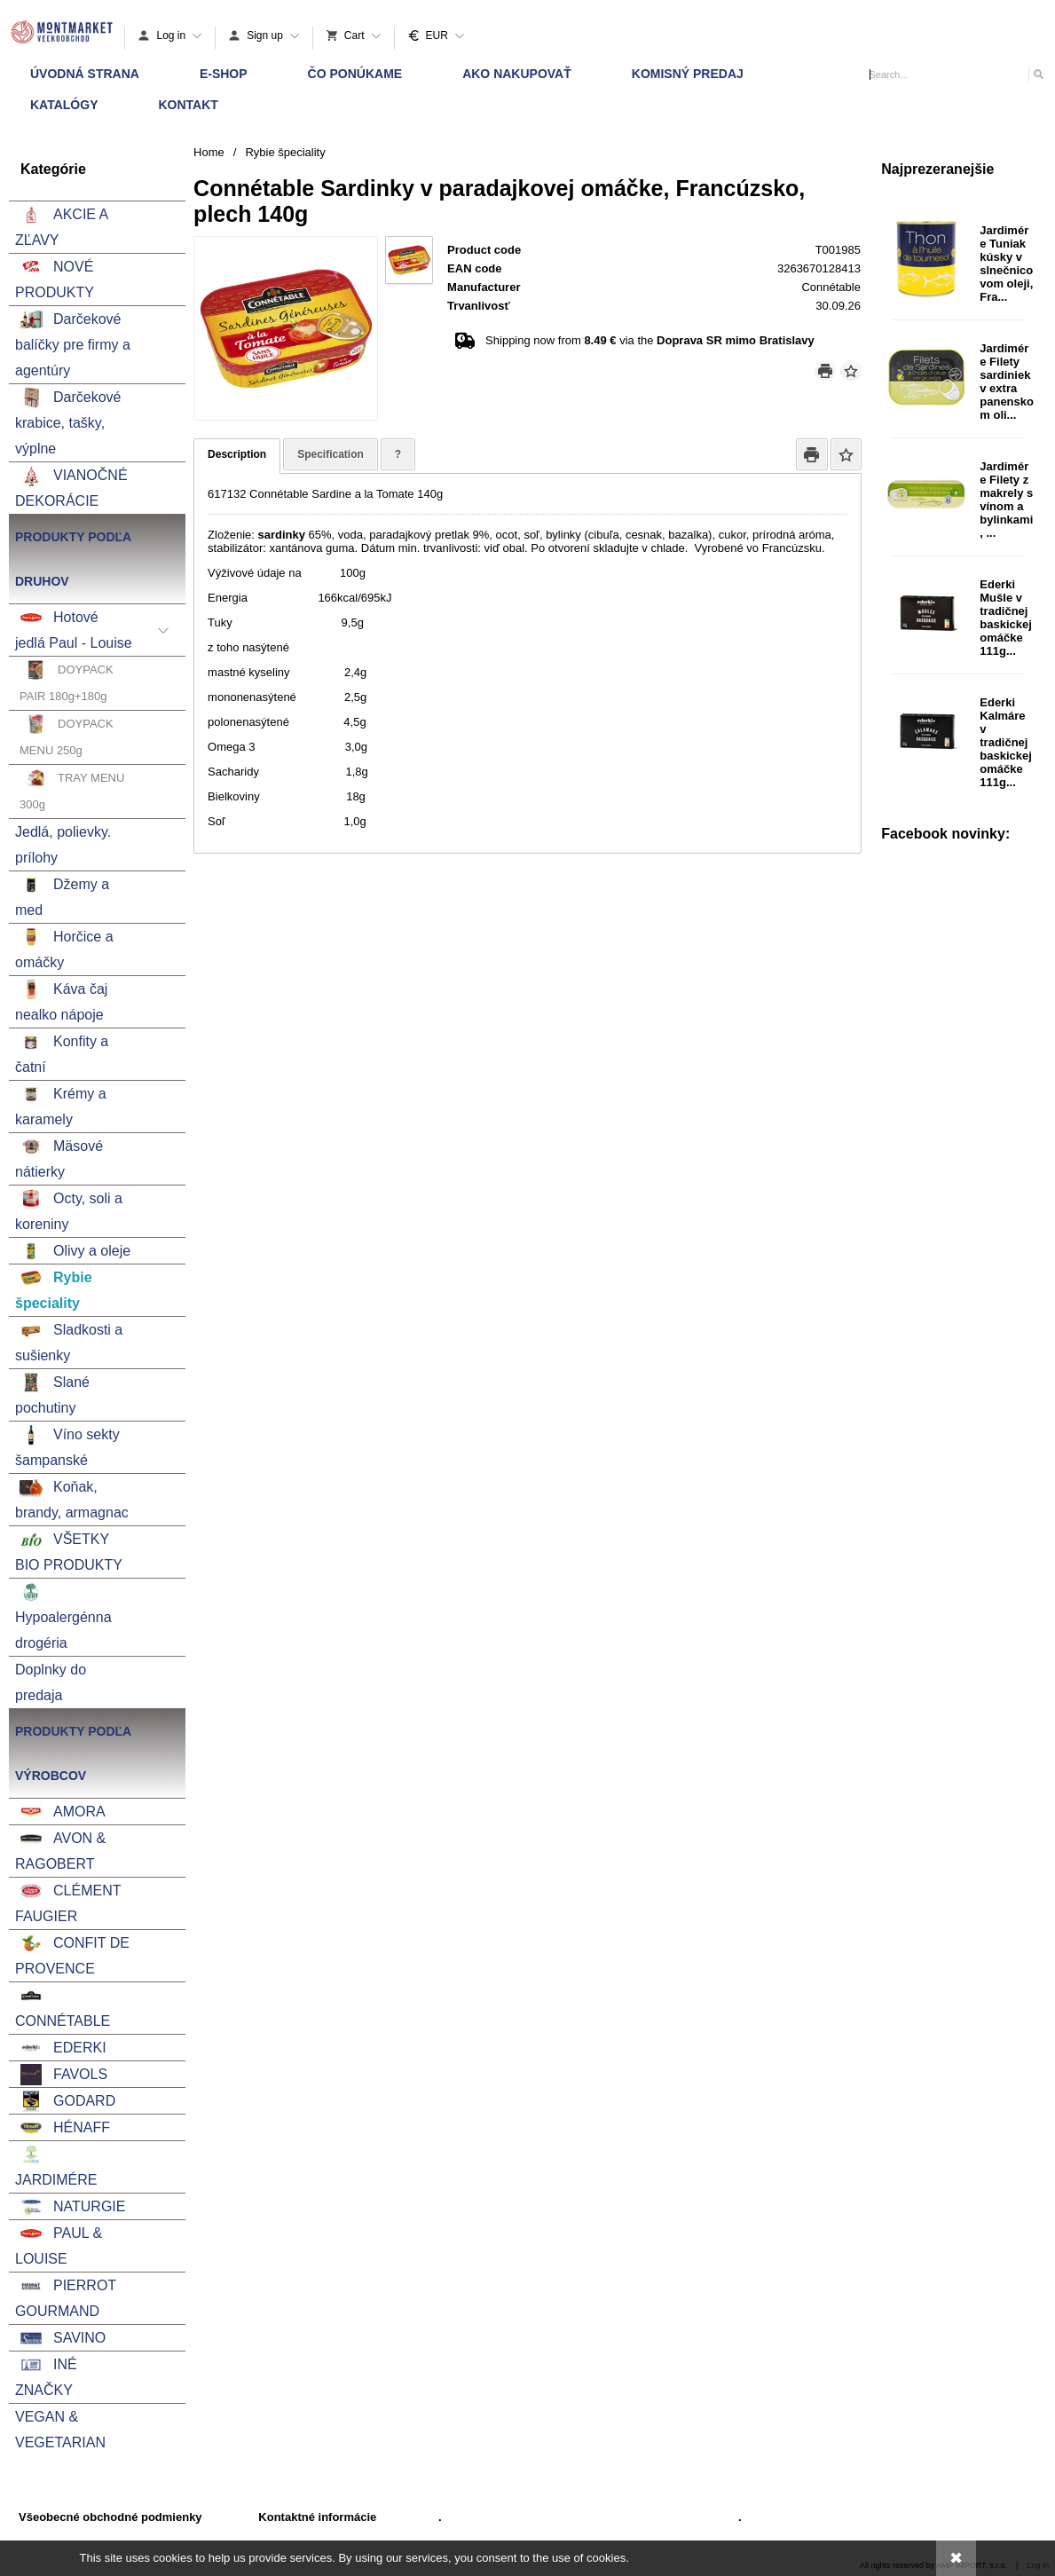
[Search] (1038, 74)
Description (237, 454)
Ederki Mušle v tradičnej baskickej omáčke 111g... (1006, 618)
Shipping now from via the (650, 340)
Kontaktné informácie (317, 2517)
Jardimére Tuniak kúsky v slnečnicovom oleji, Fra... (1006, 263)
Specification (330, 454)
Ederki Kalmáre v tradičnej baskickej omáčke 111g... (1006, 742)
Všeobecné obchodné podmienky (110, 2517)
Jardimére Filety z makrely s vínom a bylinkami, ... (1006, 500)
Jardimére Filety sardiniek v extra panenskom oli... (1007, 381)
